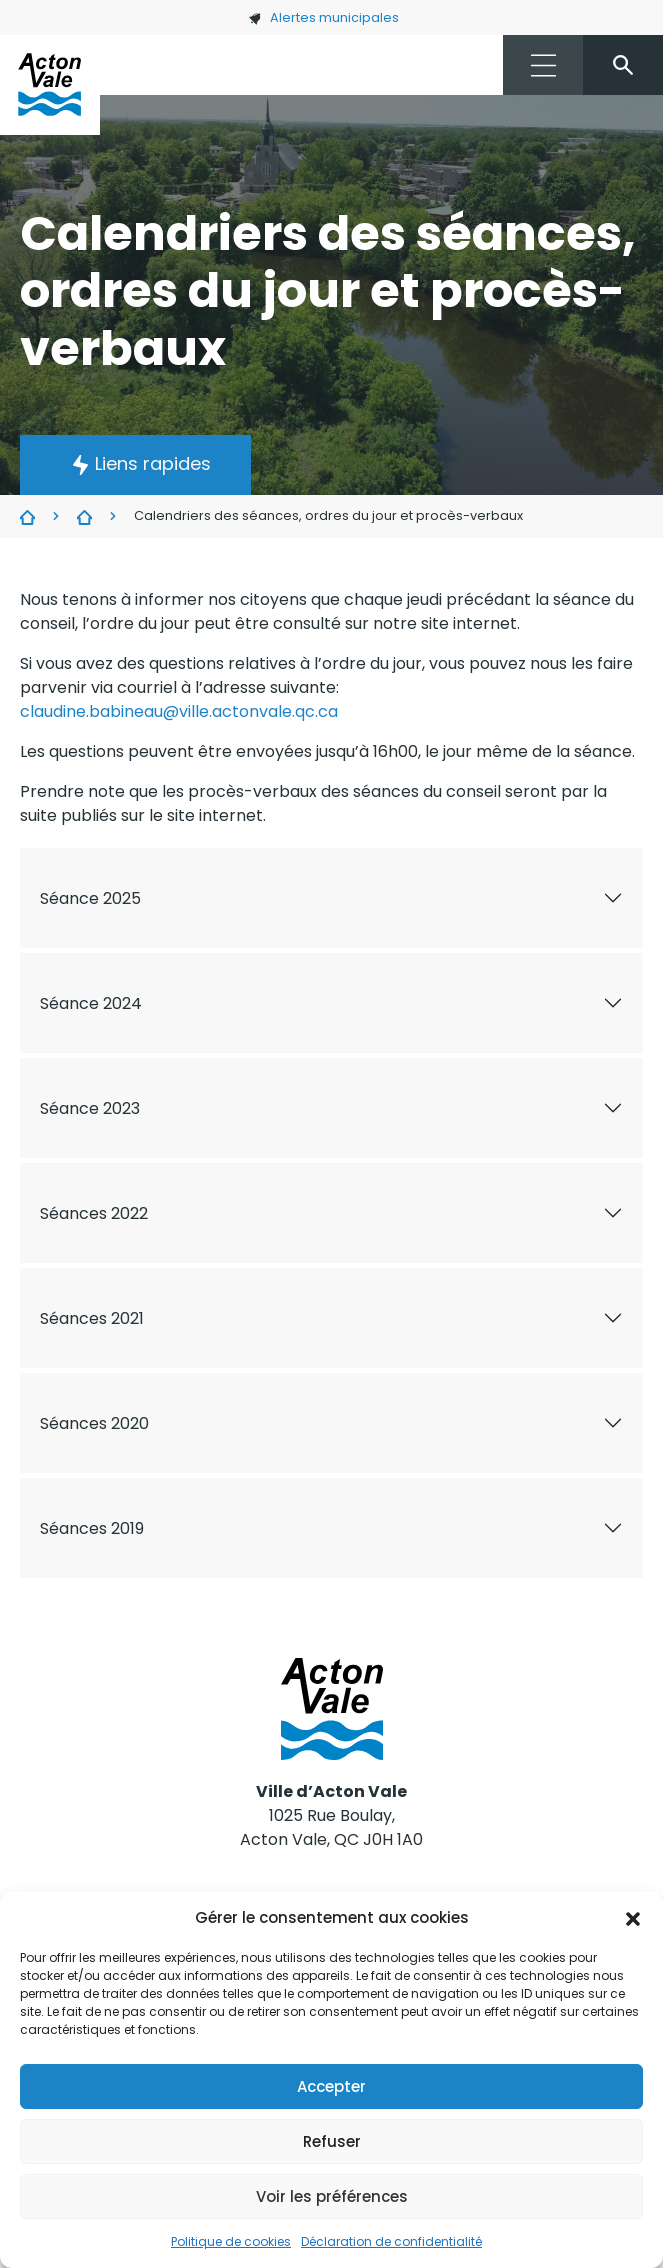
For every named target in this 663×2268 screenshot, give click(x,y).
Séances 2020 (94, 1423)
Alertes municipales (323, 17)
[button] (633, 1918)
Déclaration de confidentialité (391, 2241)
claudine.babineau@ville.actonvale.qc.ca (179, 711)
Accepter (331, 2086)
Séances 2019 (92, 1528)
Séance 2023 (90, 1108)
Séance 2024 (91, 1003)
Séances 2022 (94, 1213)
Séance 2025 (90, 898)
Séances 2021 (92, 1318)
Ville (27, 517)
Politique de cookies (231, 2241)
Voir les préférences (332, 2196)
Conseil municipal (84, 517)
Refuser (332, 2141)
